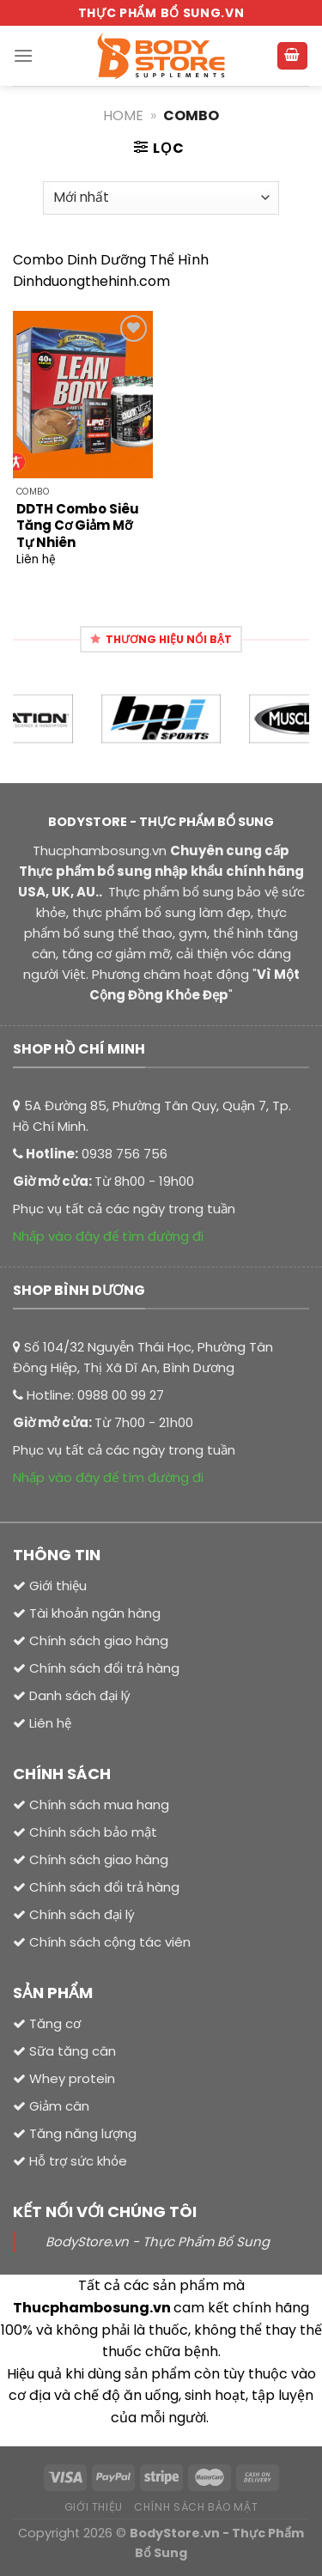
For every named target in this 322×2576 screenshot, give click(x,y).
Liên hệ (50, 1723)
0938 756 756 (124, 1154)
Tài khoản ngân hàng (93, 1613)
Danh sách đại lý (80, 1695)
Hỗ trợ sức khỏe (76, 2161)
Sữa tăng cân (71, 2051)
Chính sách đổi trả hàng (104, 1887)
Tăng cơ (55, 2023)
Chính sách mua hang (99, 1804)
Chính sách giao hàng (98, 1859)
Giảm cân (59, 2106)
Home (123, 115)
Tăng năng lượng (81, 2133)
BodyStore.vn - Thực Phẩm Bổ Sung (158, 2242)
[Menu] (23, 55)
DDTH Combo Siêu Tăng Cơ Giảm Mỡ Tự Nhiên (77, 526)
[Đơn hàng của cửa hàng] (160, 198)
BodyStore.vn (175, 2533)
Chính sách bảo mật (93, 1832)
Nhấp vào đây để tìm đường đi (108, 1236)
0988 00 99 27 (120, 1395)
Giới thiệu (58, 1586)
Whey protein (70, 2078)
